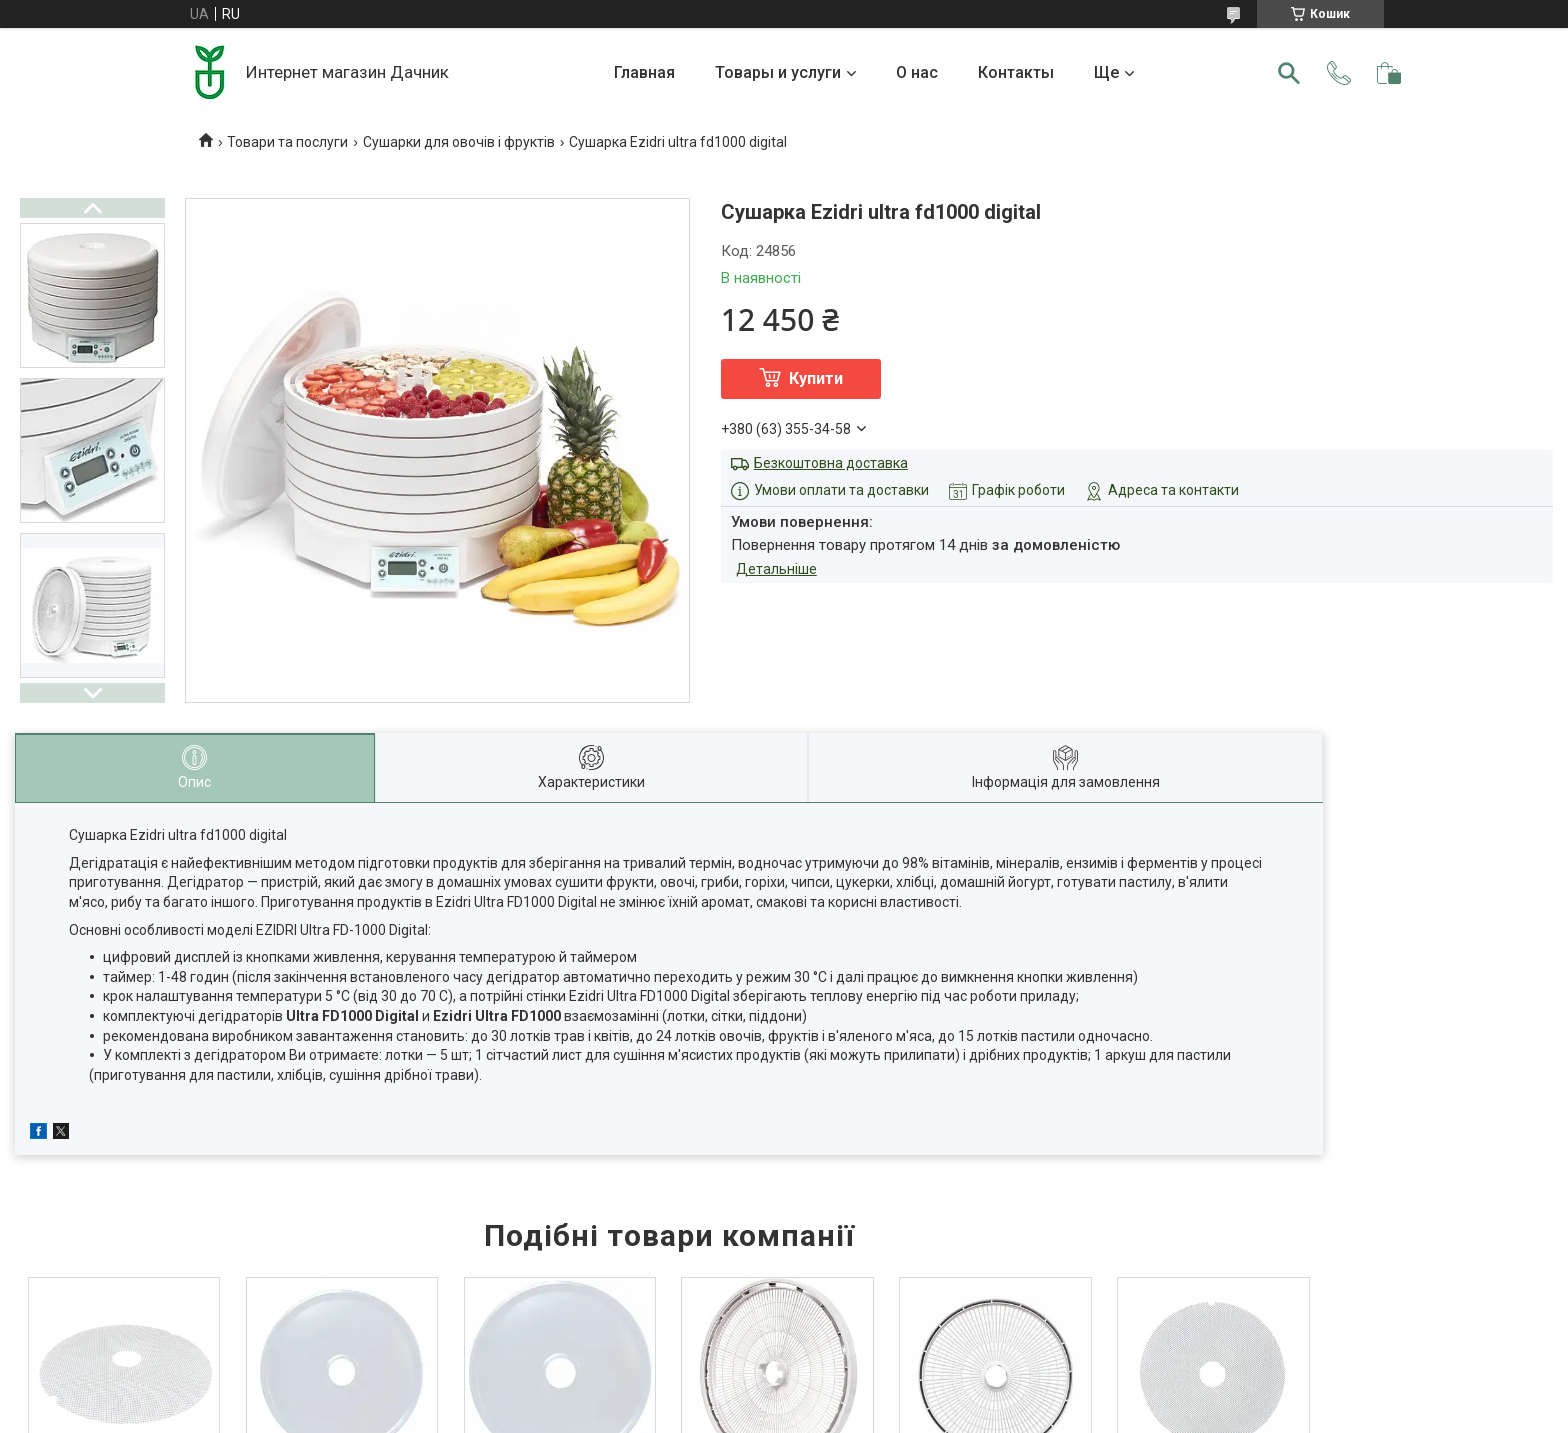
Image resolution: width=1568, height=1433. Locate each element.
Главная (644, 72)
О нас (917, 72)
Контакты (1016, 72)
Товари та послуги (287, 142)
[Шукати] (1289, 73)
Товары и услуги (778, 72)
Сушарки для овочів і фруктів (459, 142)
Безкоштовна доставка (831, 463)
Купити (816, 378)
